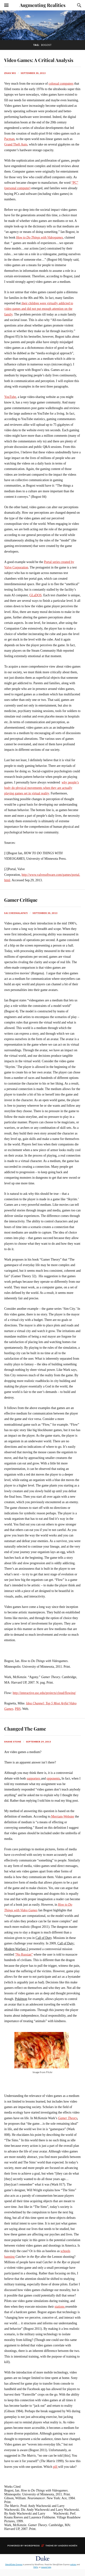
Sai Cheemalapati (16, 919)
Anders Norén (67, 2552)
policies (73, 2571)
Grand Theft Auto (15, 151)
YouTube (10, 403)
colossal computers (61, 90)
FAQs (35, 2574)
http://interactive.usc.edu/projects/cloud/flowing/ (44, 1699)
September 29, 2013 (38, 1748)
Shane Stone (12, 1748)
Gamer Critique (23, 906)
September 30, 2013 (33, 80)
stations (60, 2313)
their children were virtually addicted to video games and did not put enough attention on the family (38, 315)
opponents (53, 1785)
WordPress (32, 2552)
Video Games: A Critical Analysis (33, 63)
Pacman (9, 146)
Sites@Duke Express (13, 2571)
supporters (34, 1785)
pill (55, 2473)
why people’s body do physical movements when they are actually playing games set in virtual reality (41, 794)
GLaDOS (35, 602)
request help (46, 2574)
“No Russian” (24, 1961)
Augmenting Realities (43, 5)
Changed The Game (28, 1735)
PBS (18, 1716)
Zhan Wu (10, 80)
